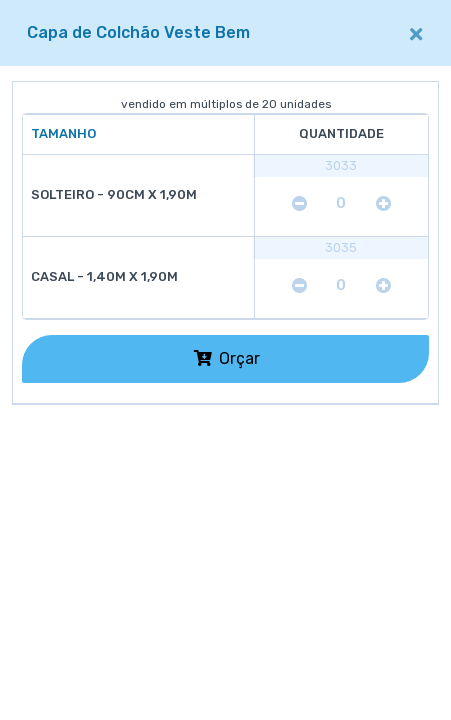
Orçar (227, 358)
